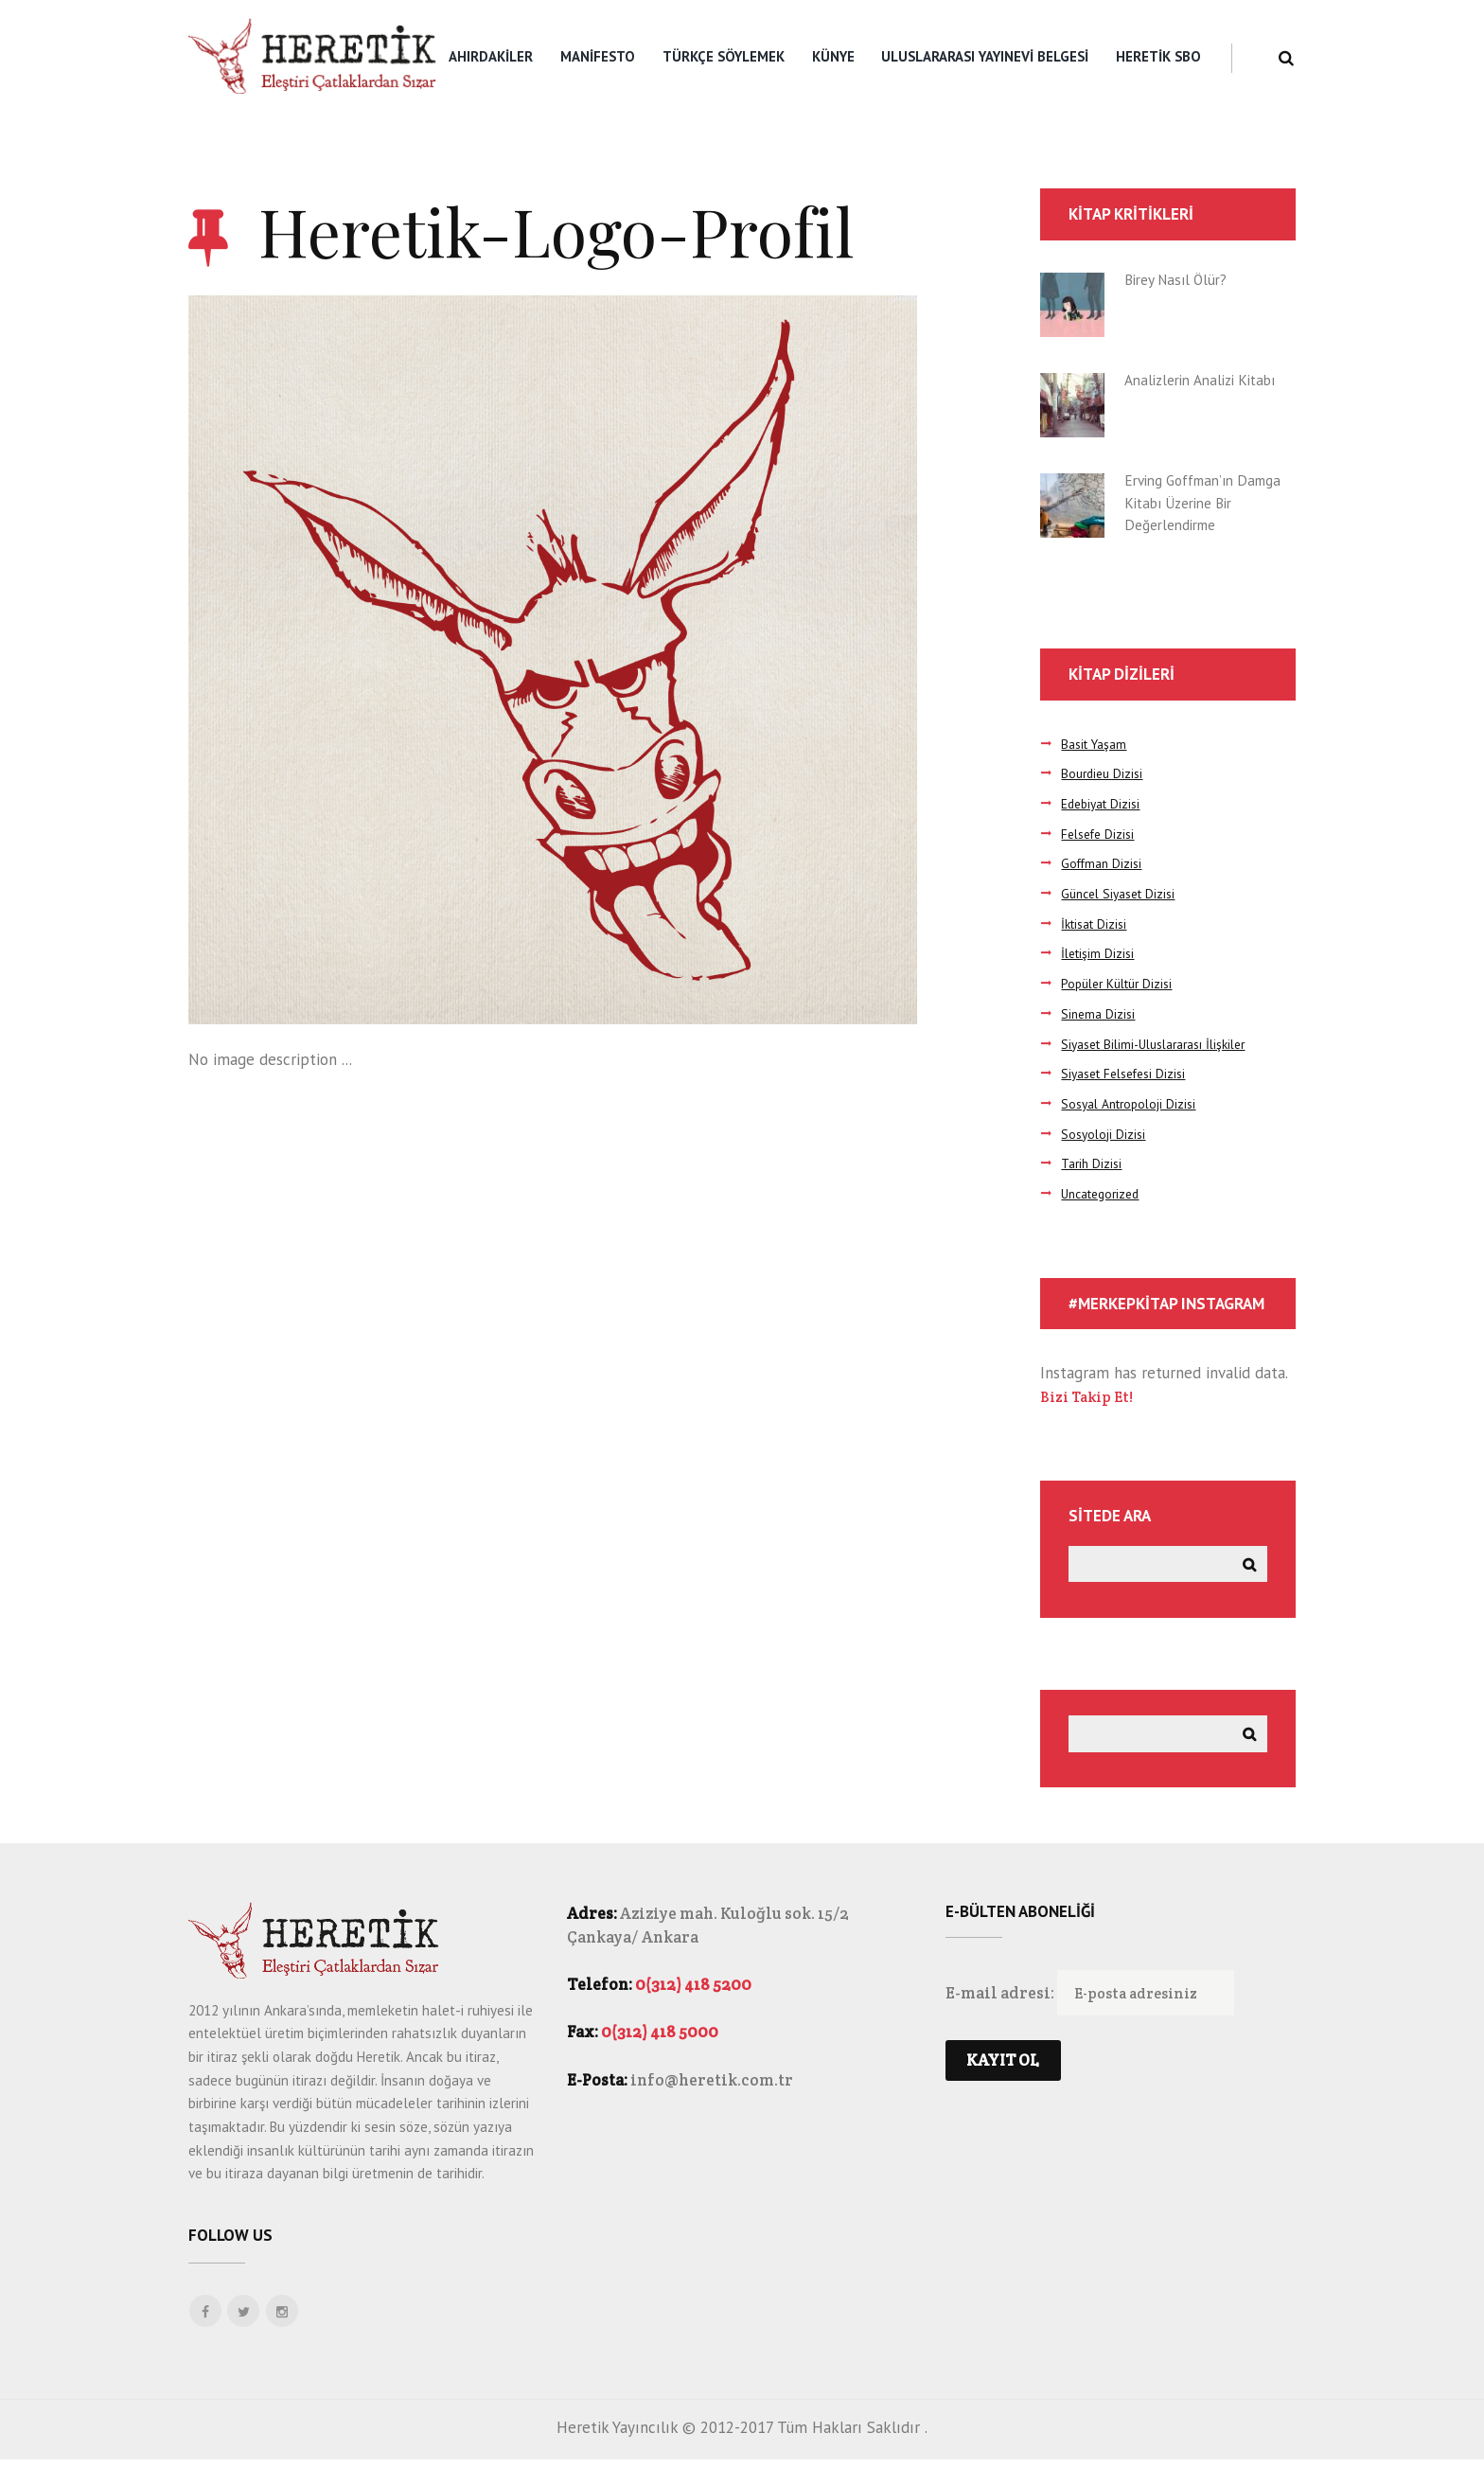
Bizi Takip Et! (1090, 1396)
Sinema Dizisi (1100, 1013)
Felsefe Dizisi (1100, 834)
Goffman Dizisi (1104, 863)
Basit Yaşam (1097, 744)
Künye (833, 56)
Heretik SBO (1158, 56)
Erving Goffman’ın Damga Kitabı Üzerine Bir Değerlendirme (1201, 503)
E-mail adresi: (1001, 2004)
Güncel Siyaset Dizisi (1123, 893)
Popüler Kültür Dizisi (1121, 983)
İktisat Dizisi (1097, 923)
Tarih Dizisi (1093, 1163)
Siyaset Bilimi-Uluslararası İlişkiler (1162, 1044)
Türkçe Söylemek (723, 56)
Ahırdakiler (491, 56)
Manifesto (597, 56)
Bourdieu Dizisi (1104, 773)
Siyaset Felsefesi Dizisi (1129, 1073)
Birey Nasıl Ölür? (1181, 279)
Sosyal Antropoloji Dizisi (1133, 1103)
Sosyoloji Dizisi (1105, 1134)
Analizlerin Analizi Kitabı (1209, 379)
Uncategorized (1105, 1193)
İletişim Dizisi (1099, 953)
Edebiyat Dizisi (1104, 803)
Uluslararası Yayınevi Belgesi (984, 56)
